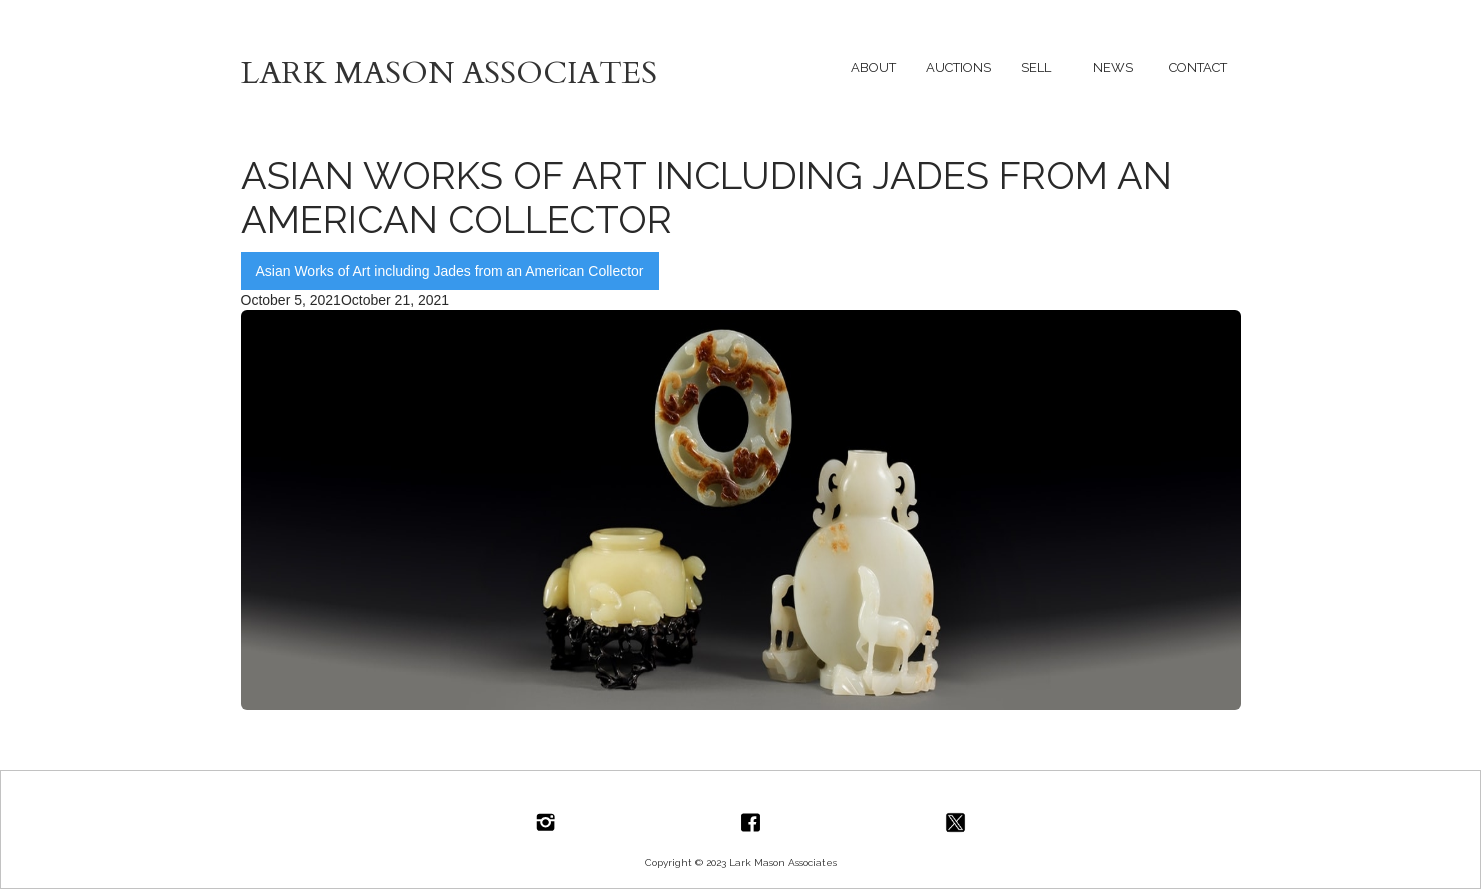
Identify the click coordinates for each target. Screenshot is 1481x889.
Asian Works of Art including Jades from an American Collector (450, 271)
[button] (873, 67)
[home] (491, 67)
